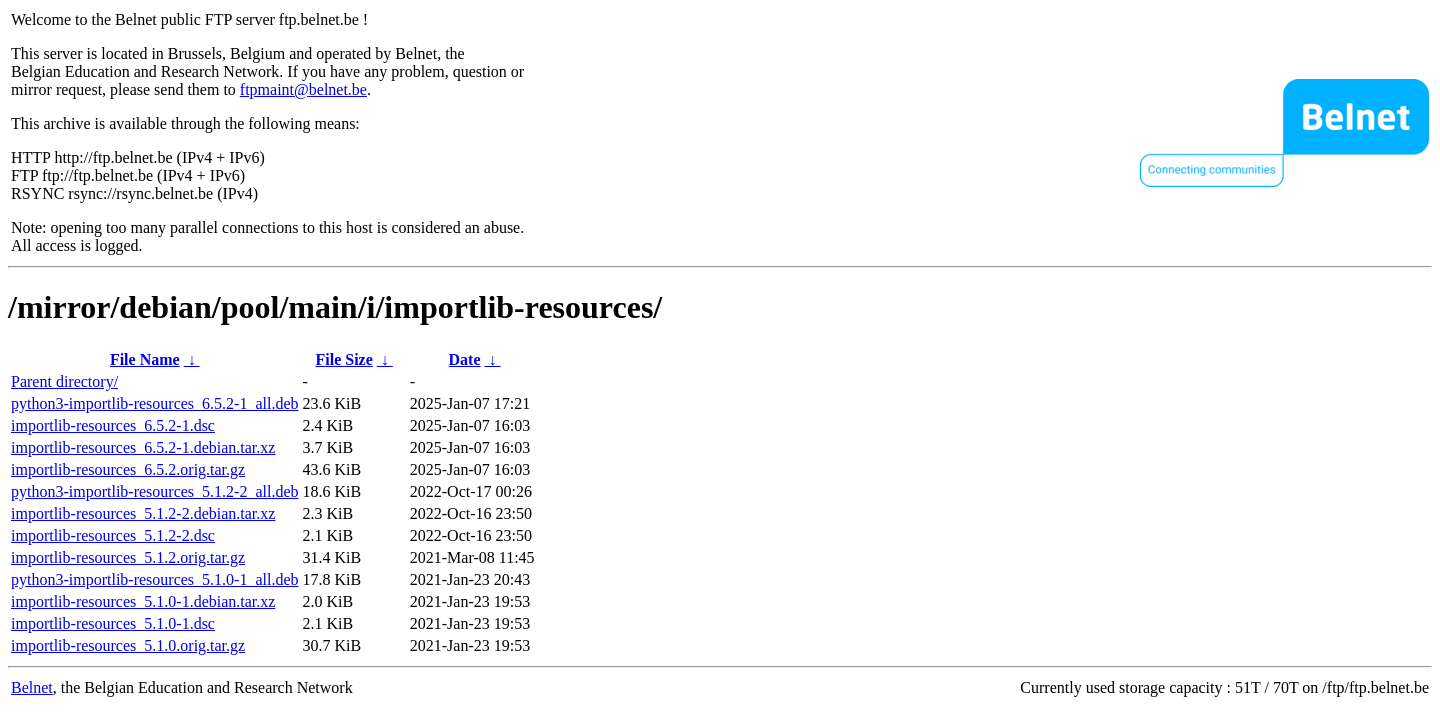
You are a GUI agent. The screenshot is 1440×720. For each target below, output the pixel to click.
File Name (145, 359)
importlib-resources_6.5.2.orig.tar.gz (128, 469)
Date (465, 359)
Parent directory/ (64, 381)
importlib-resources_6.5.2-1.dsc (113, 425)
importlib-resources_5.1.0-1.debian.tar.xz (143, 601)
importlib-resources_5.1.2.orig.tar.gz (128, 557)
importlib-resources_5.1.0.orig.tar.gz (128, 645)
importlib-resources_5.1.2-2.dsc (113, 535)
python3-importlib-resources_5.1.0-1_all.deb (155, 579)
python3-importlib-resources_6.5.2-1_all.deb (155, 403)
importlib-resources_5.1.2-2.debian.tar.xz (143, 513)
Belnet (32, 687)
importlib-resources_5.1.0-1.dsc (113, 623)
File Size (343, 359)
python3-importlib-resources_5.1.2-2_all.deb (155, 491)
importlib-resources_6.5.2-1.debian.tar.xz (143, 447)
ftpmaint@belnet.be (303, 89)
